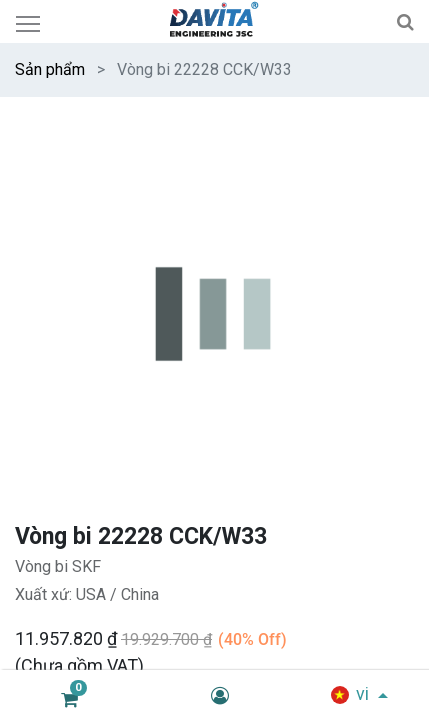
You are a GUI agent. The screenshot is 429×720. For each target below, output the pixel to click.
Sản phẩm (50, 69)
